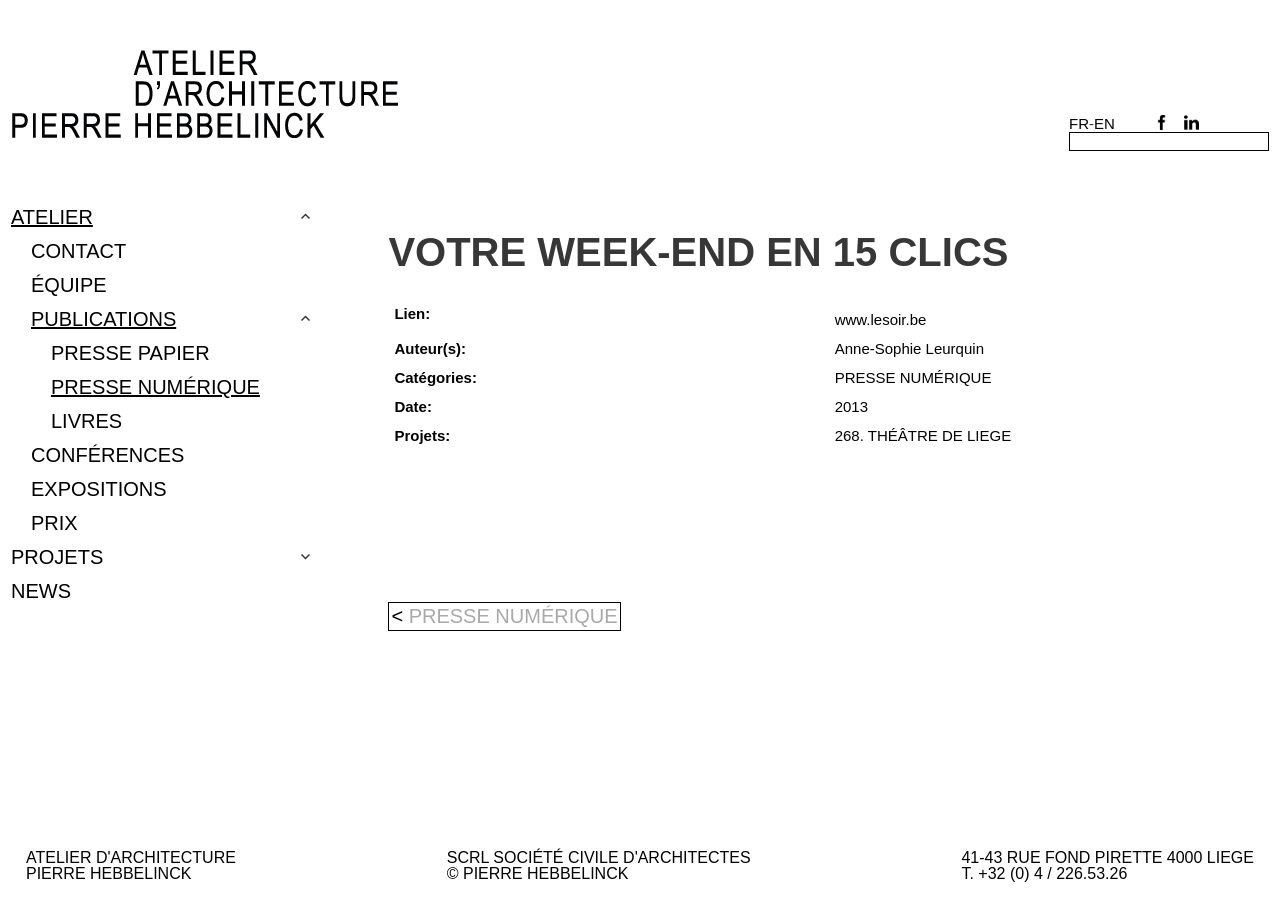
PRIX (54, 523)
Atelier (52, 217)
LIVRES (86, 421)
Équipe (69, 285)
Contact (78, 251)
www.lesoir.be (881, 319)
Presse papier (130, 353)
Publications (103, 319)
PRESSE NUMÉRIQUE (155, 387)
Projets (57, 557)
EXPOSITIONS (99, 489)
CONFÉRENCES (107, 455)
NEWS (41, 591)
